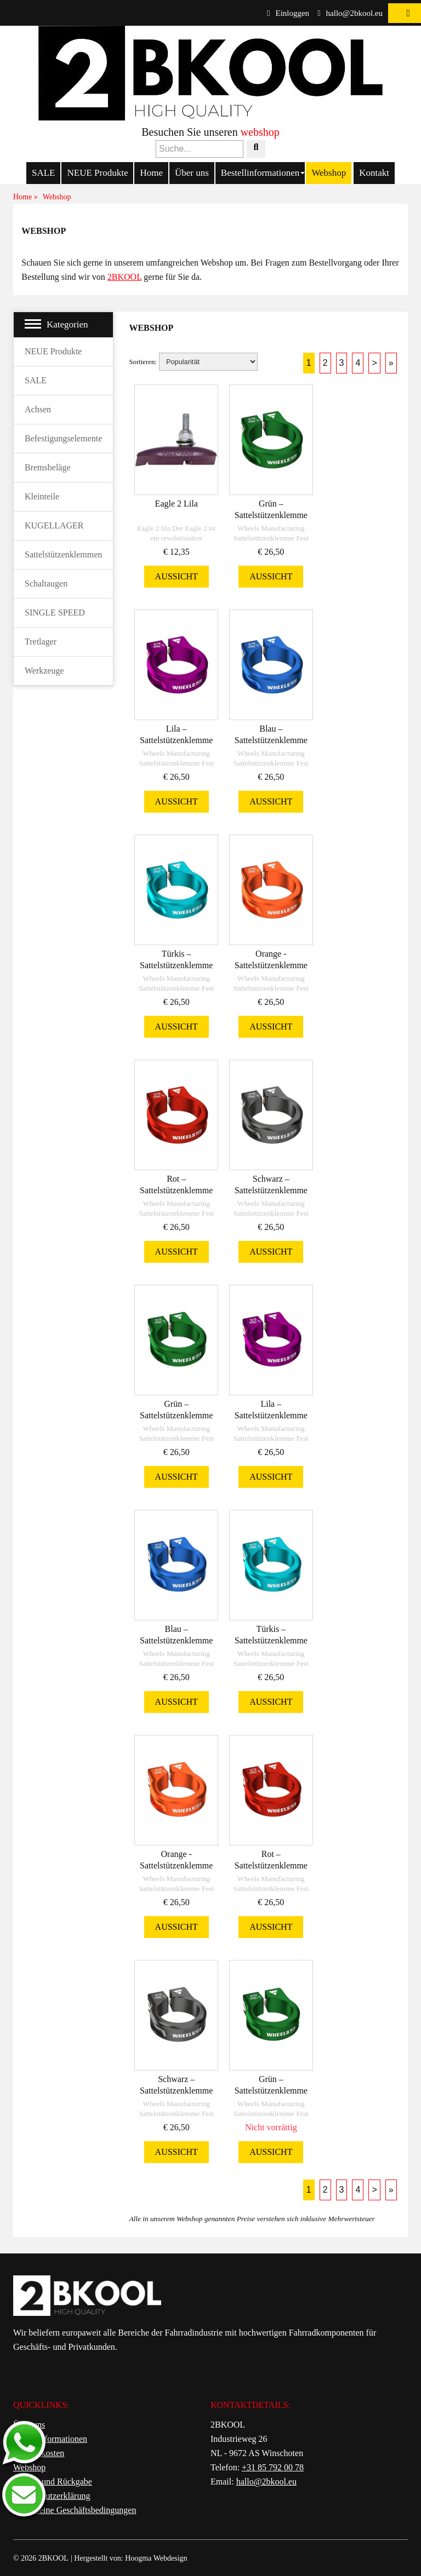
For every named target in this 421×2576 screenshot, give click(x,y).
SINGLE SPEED (55, 612)
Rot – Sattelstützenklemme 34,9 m (176, 1190)
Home (151, 173)
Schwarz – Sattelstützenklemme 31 (176, 2090)
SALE (43, 173)
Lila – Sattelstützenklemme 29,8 (271, 1415)
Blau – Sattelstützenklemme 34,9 (271, 740)
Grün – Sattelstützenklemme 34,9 (271, 515)
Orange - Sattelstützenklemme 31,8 (176, 1865)
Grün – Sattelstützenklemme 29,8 (271, 2090)
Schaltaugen (46, 583)
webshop (260, 132)
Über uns (192, 173)
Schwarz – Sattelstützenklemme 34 (271, 1190)
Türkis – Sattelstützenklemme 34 (176, 965)
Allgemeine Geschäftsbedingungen (74, 2510)
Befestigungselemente (63, 438)
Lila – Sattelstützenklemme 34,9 (176, 740)
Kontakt (374, 173)
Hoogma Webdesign (156, 2558)
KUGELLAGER (54, 525)
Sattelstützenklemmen (63, 554)
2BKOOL (124, 276)
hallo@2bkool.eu (350, 13)
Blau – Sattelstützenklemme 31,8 (176, 1640)
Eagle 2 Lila (176, 503)
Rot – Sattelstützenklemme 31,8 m (271, 1865)
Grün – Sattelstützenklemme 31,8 (176, 1415)
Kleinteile (42, 496)
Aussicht (176, 576)
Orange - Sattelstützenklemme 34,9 (271, 965)
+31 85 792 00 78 (273, 2467)
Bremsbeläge (48, 467)
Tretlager (40, 641)
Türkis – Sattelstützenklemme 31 (271, 1640)
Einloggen (288, 13)
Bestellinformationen (260, 173)
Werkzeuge (44, 670)
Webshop (328, 173)
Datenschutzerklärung (51, 2495)
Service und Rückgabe (52, 2481)
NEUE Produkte (97, 173)
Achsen (38, 409)
